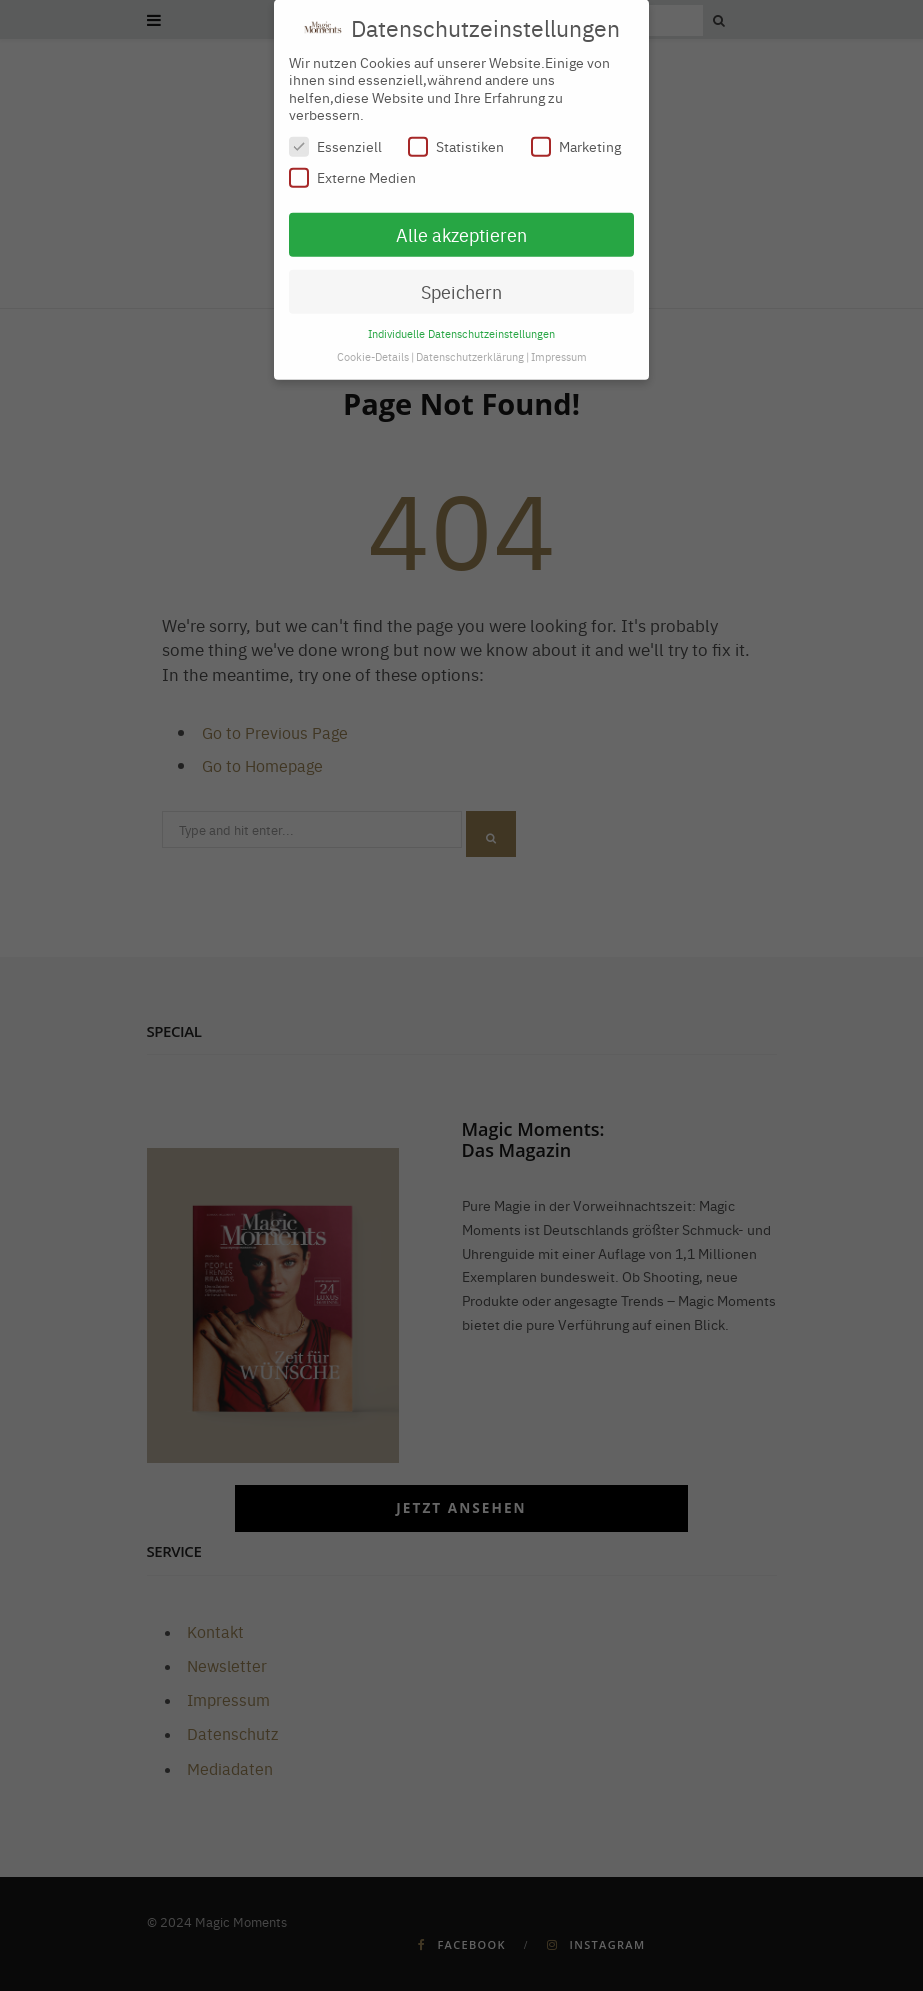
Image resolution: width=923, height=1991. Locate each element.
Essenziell (335, 137)
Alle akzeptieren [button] (461, 225)
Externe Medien (352, 168)
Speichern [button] (461, 282)
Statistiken (456, 137)
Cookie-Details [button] (373, 346)
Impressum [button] (559, 346)
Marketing (576, 137)
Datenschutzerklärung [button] (470, 346)
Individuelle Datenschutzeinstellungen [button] (461, 323)
